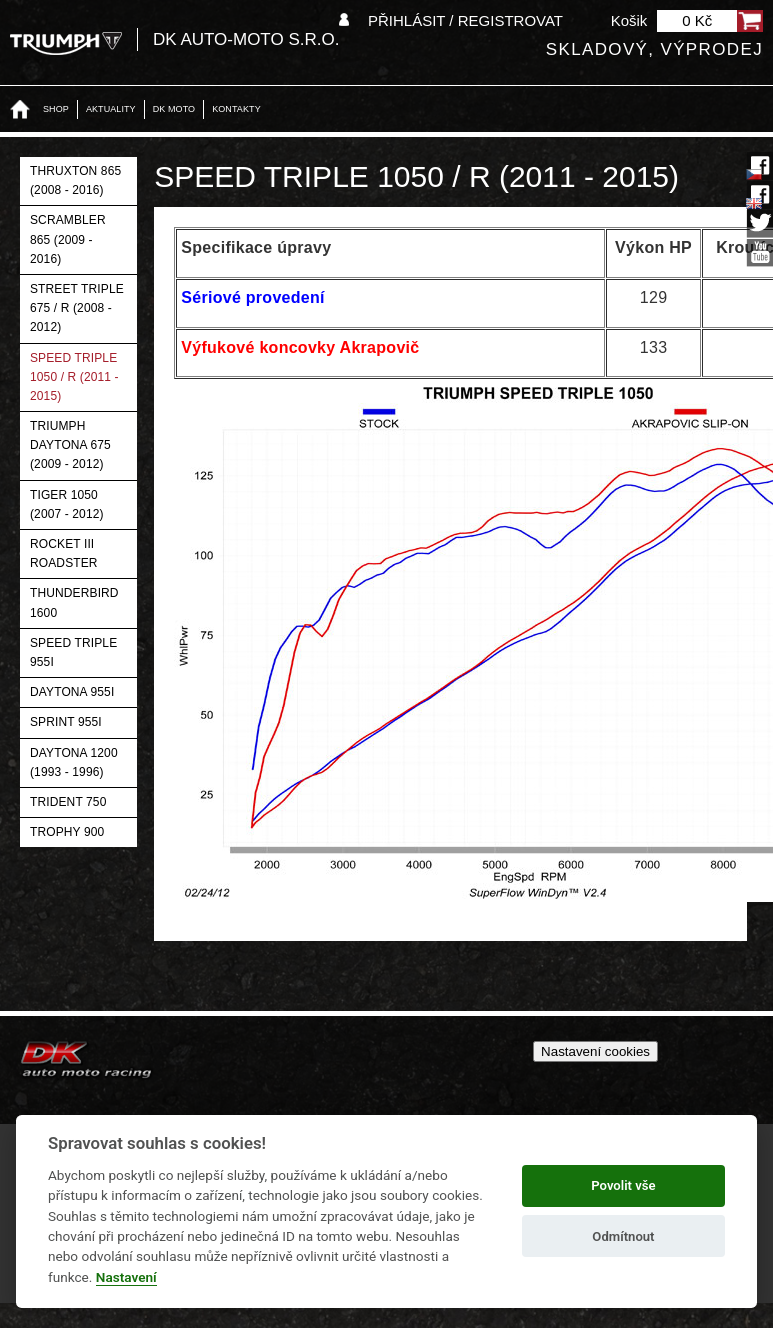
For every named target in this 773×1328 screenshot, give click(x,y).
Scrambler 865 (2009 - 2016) (68, 239)
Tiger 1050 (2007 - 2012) (67, 504)
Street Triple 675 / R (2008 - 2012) (77, 308)
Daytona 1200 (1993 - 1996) (74, 762)
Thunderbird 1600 (74, 602)
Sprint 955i (66, 722)
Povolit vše (623, 1185)
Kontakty (236, 109)
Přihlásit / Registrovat (465, 20)
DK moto (174, 109)
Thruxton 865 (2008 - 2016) (75, 180)
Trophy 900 (67, 832)
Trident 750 (68, 802)
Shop (56, 109)
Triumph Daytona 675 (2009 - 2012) (70, 445)
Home (20, 109)
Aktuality (111, 109)
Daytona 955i (72, 692)
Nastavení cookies (595, 1051)
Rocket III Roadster (64, 553)
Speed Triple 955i (73, 652)
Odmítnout (623, 1236)
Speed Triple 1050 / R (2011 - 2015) (74, 377)
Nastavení (126, 1277)
